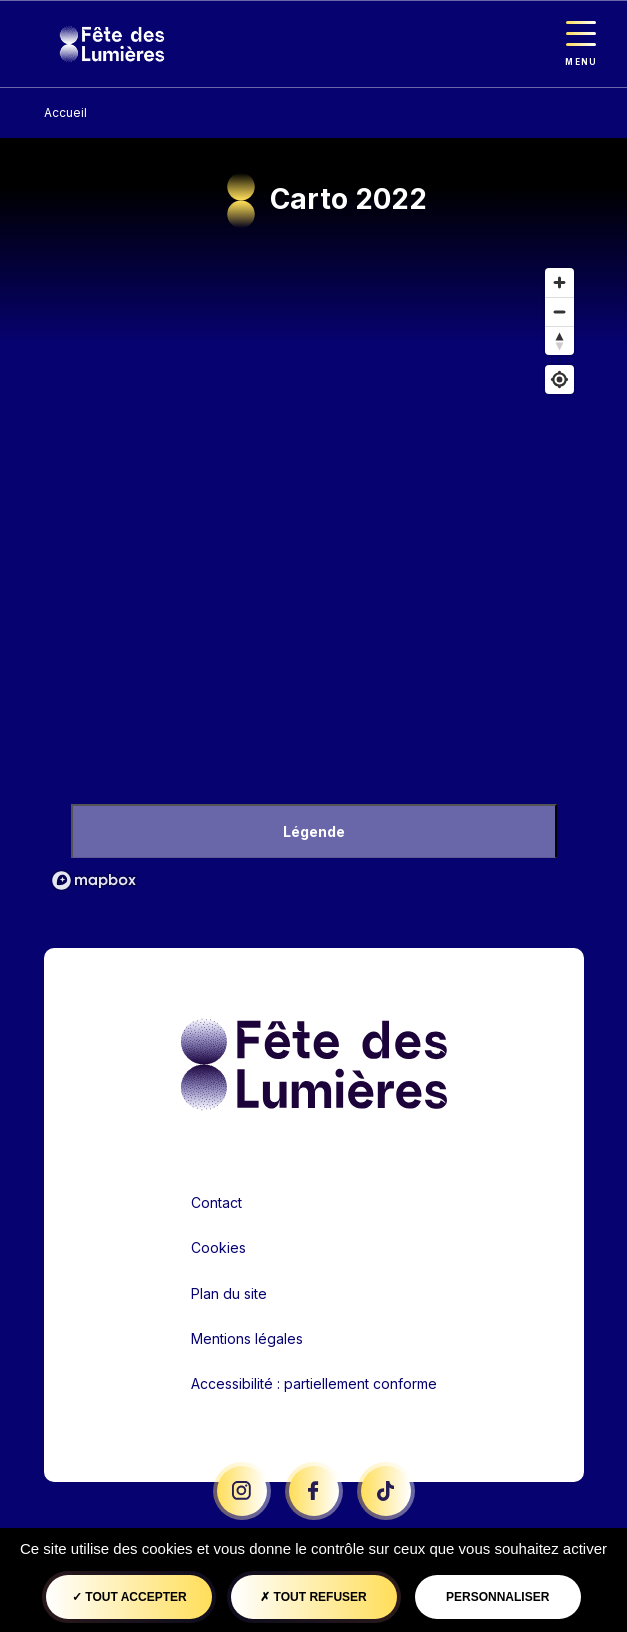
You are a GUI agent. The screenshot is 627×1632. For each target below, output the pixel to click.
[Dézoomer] (559, 311)
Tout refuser (313, 1597)
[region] (314, 578)
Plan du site (229, 1293)
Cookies (218, 1247)
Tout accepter (129, 1597)
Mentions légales (247, 1338)
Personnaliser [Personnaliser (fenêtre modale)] (497, 1597)
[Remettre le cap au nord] (559, 340)
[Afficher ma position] (559, 379)
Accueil (65, 112)
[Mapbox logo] (94, 880)
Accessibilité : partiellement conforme (314, 1383)
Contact (216, 1202)
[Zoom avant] (559, 282)
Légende (314, 831)
